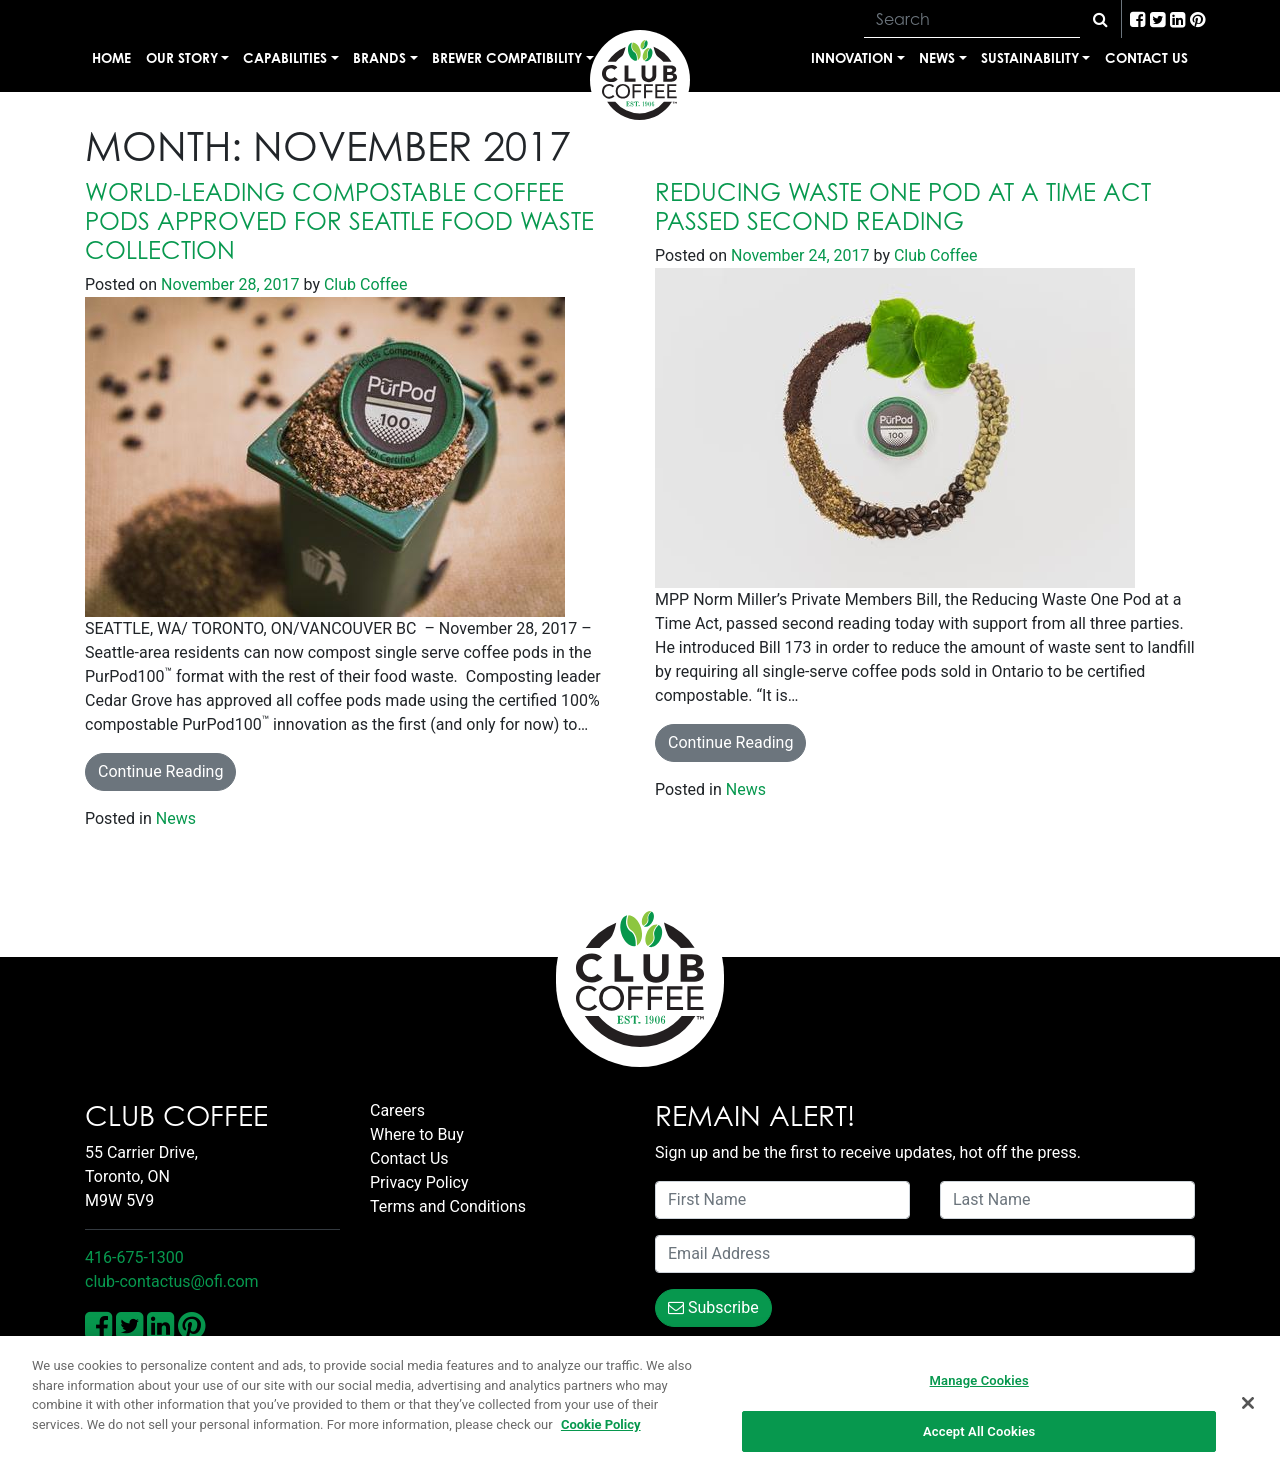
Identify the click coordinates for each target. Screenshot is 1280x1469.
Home (111, 57)
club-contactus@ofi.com (172, 1281)
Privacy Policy (419, 1182)
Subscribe (713, 1307)
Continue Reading (160, 771)
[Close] (1248, 1407)
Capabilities (285, 57)
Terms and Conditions (448, 1206)
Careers (397, 1110)
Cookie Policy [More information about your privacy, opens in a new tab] (601, 1428)
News (937, 57)
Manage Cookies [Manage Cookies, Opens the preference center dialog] (979, 1385)
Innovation (852, 57)
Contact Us (1146, 57)
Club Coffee (364, 284)
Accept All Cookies (979, 1436)
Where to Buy (417, 1134)
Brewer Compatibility (507, 57)
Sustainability (1030, 57)
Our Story (182, 57)
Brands (379, 57)
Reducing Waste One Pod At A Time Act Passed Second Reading (903, 206)
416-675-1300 (134, 1257)
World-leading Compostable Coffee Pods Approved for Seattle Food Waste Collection (339, 221)
